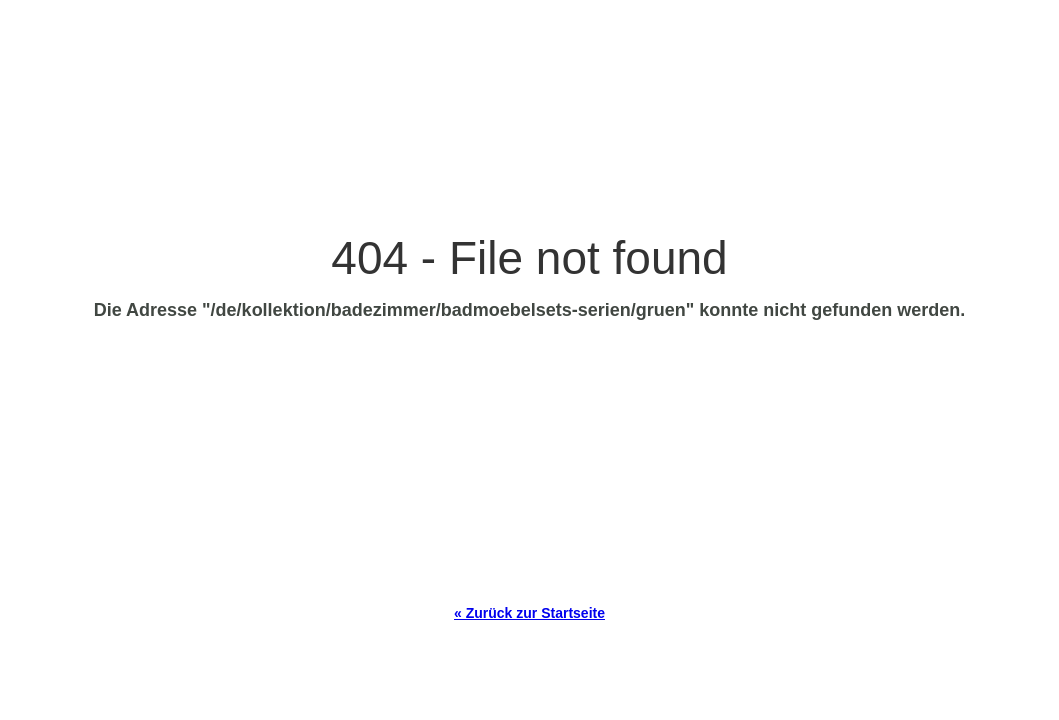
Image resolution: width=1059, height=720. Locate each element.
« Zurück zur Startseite (529, 613)
